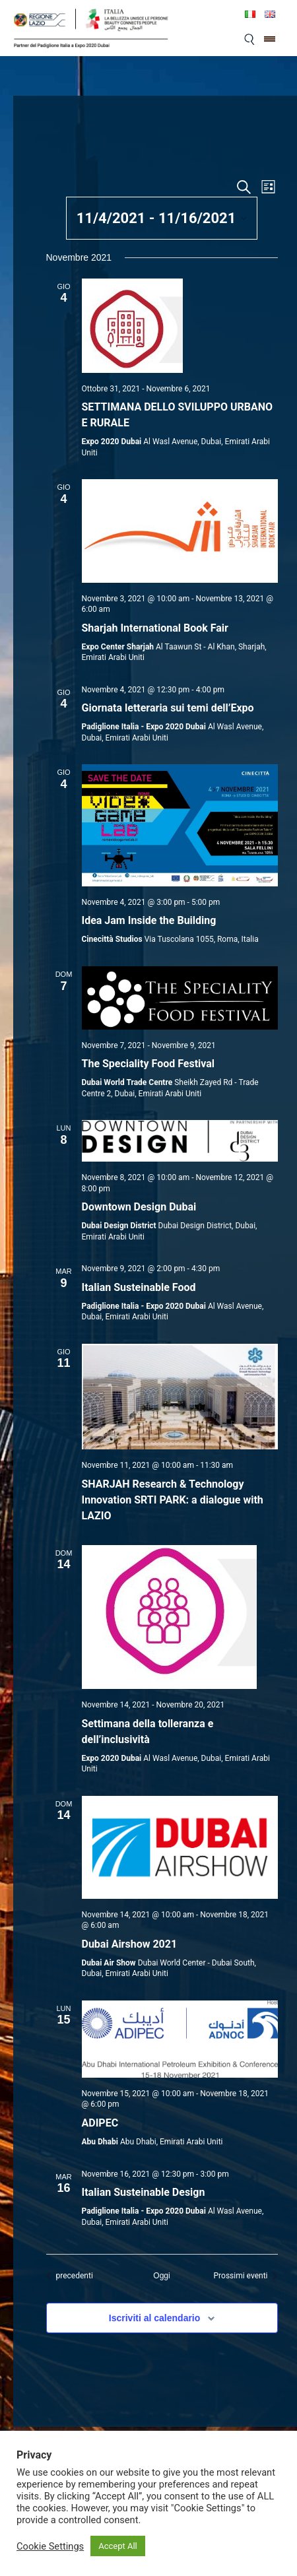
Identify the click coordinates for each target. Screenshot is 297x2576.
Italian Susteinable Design (143, 2192)
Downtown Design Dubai (139, 1207)
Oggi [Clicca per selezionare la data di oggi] (161, 2275)
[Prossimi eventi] (246, 2276)
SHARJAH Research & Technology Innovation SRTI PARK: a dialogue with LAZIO (172, 1500)
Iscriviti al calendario (155, 2318)
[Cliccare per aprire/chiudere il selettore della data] (162, 218)
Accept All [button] (117, 2546)
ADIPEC (100, 2123)
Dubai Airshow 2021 (130, 1944)
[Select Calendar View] (268, 187)
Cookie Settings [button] (50, 2546)
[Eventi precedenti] (69, 2276)
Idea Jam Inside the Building (149, 920)
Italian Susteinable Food (139, 1287)
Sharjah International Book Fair (155, 628)
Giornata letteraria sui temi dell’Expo (168, 708)
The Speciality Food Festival (148, 1063)
